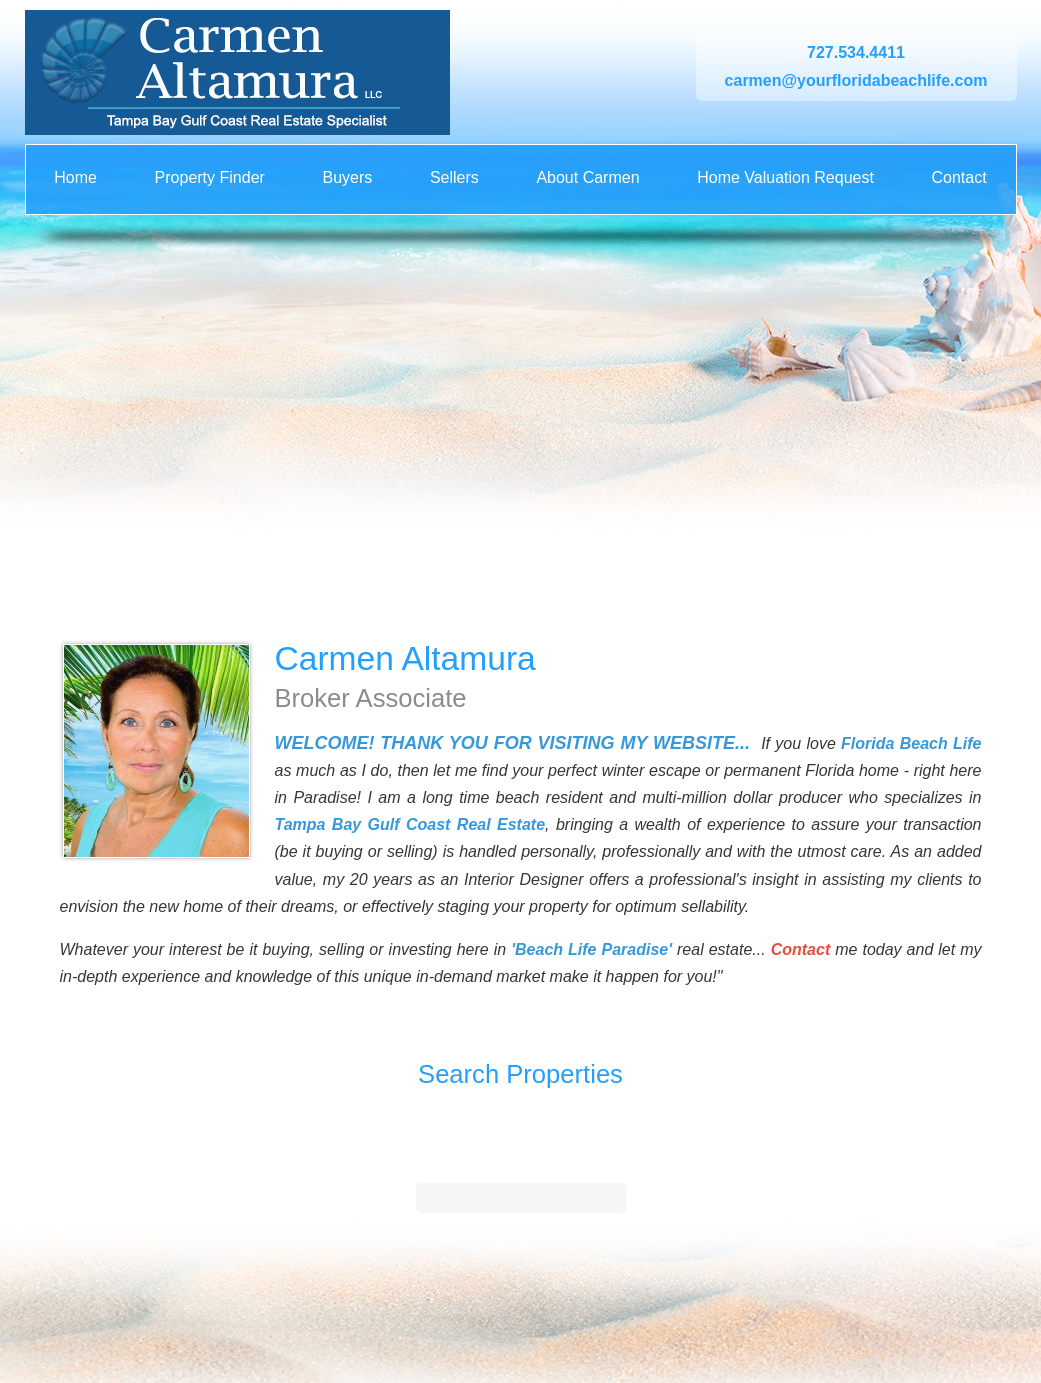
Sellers (454, 177)
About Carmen (587, 177)
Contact (958, 177)
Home (75, 177)
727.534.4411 (856, 52)
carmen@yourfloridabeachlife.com (856, 80)
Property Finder (210, 177)
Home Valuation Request (785, 177)
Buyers (347, 177)
